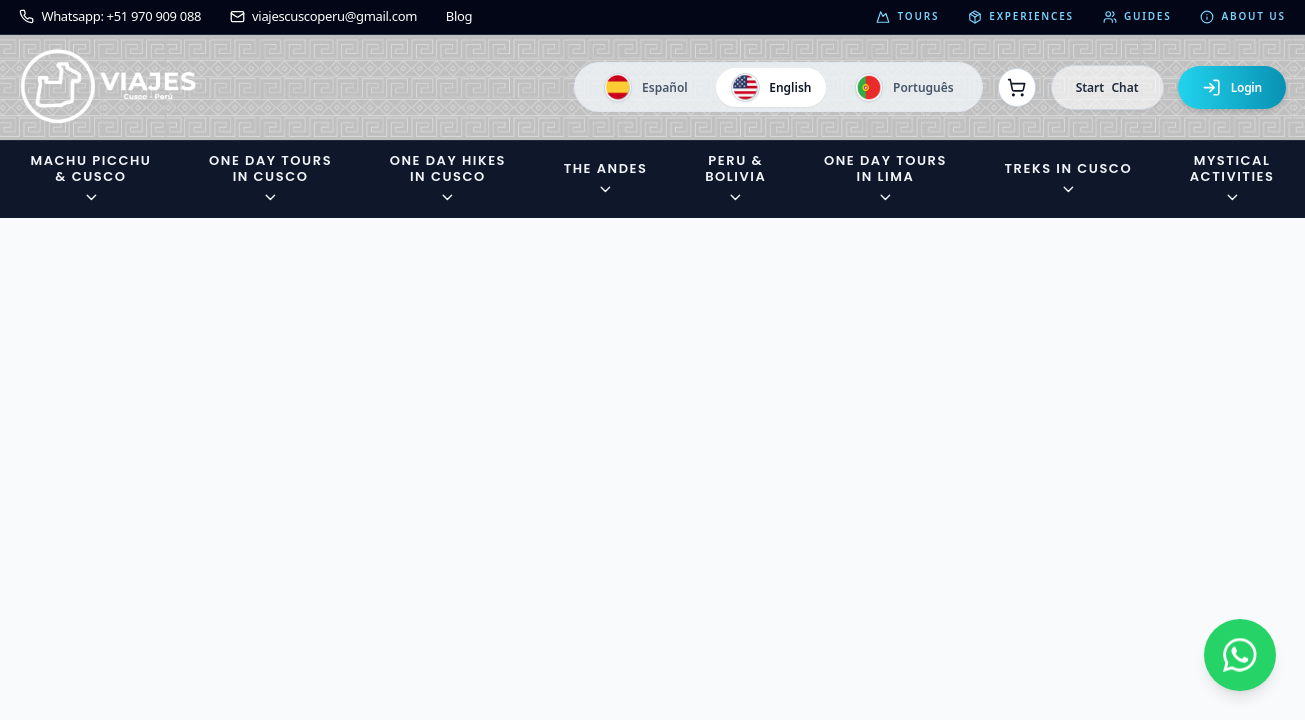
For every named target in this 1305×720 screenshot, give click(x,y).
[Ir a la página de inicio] (108, 87)
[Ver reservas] (1017, 87)
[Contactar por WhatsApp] (1240, 655)
